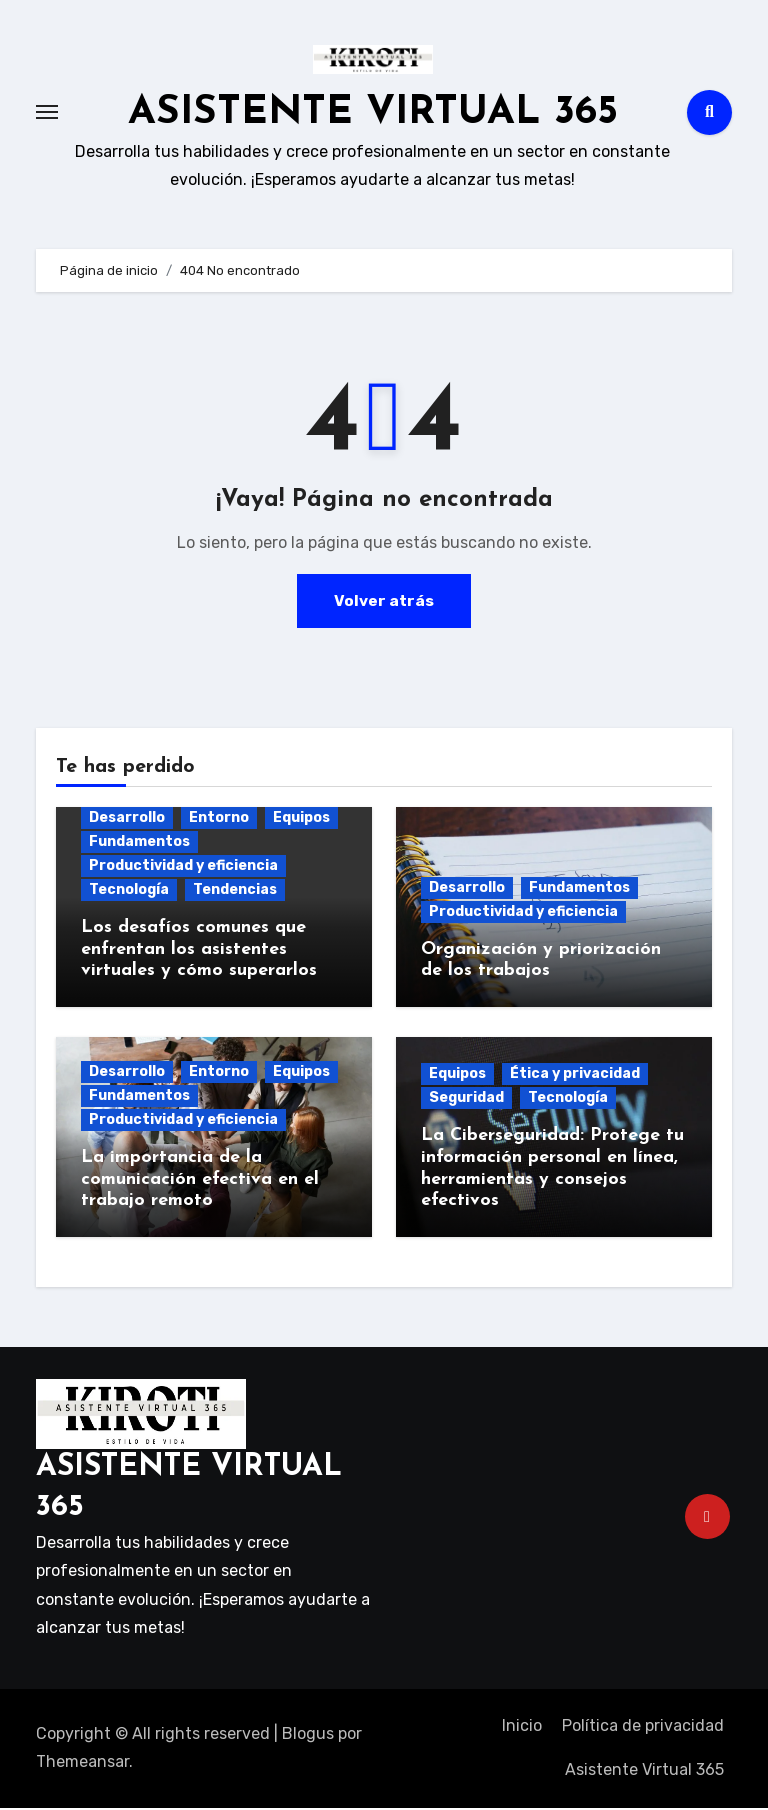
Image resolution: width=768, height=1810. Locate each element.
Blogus (308, 1735)
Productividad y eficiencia (183, 868)
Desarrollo (127, 820)
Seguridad (466, 1100)
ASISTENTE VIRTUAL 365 (372, 114)
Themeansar (82, 1764)
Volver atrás (384, 602)
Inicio (522, 1727)
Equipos (301, 820)
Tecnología (129, 892)
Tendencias (235, 892)
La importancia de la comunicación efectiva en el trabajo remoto (200, 1182)
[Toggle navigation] (47, 114)
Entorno (219, 820)
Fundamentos (139, 844)
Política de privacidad (643, 1727)
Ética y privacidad (575, 1076)
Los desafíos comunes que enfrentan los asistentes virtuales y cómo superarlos (199, 952)
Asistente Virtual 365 (644, 1772)
